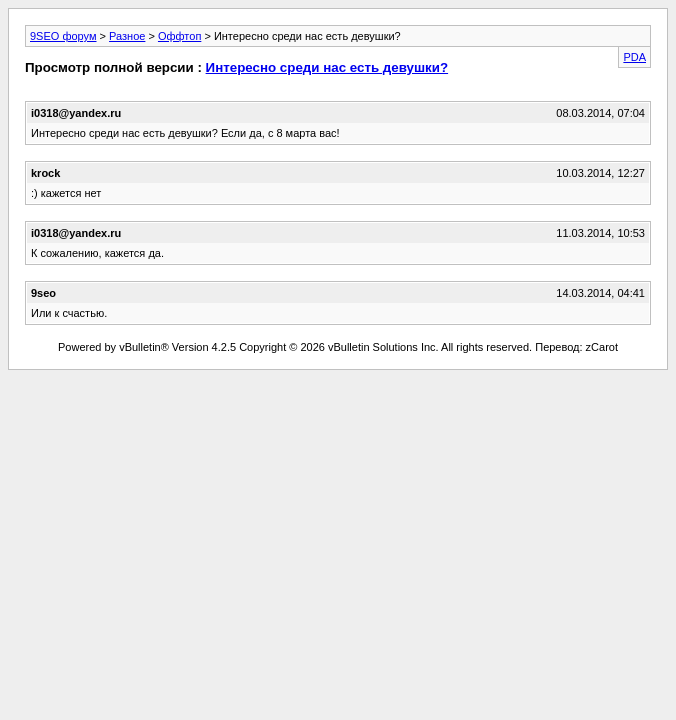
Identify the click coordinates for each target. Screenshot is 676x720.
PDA (634, 57)
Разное (127, 36)
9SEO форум (63, 36)
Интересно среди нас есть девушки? (327, 67)
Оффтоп (179, 36)
